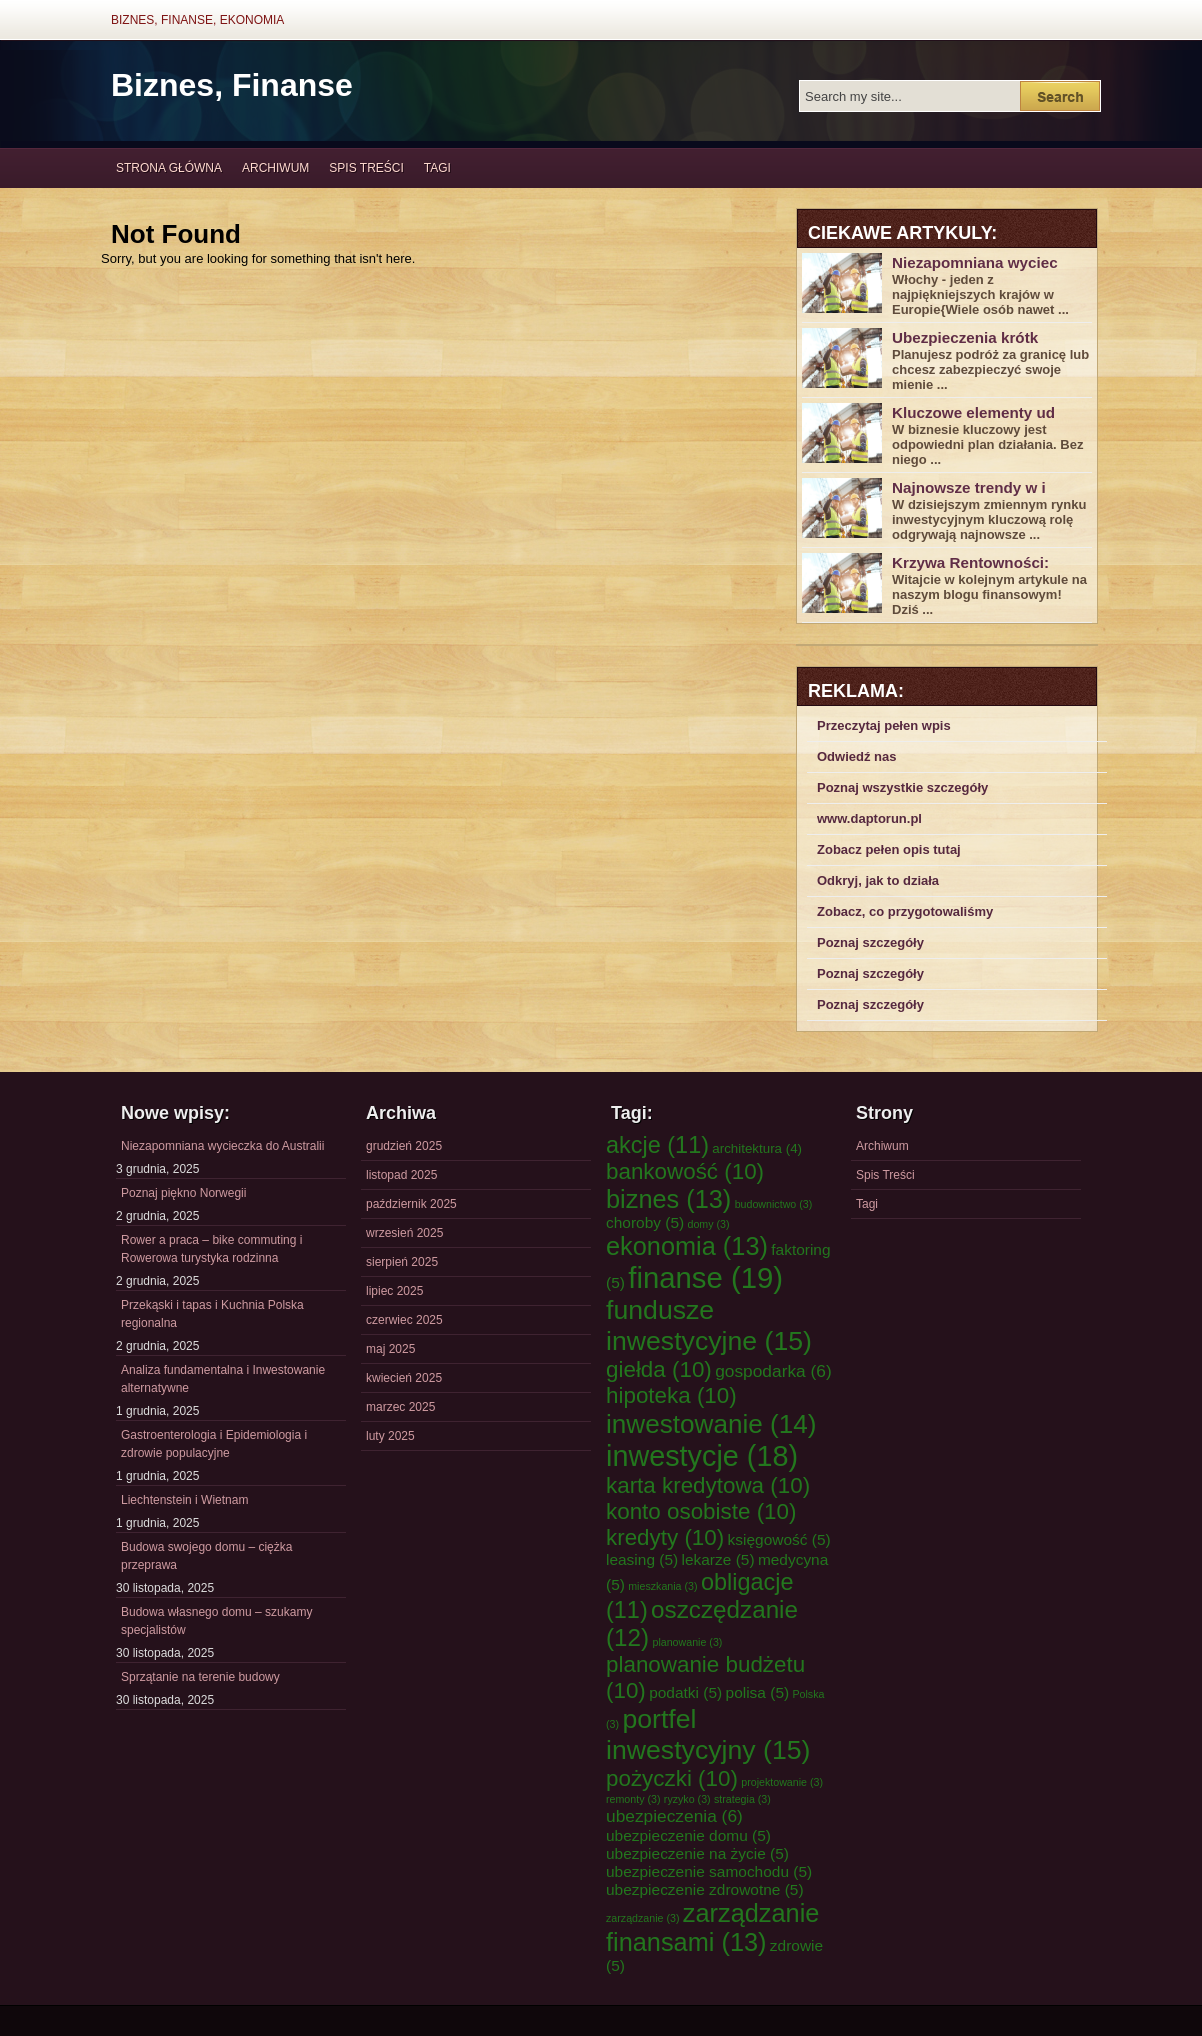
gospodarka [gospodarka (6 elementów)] (773, 1371)
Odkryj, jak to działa (878, 880)
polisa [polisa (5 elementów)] (758, 1692)
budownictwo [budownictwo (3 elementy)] (774, 1204)
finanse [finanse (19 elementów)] (705, 1277)
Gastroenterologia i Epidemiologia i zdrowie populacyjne (214, 1444)
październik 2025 (411, 1204)
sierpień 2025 (402, 1262)
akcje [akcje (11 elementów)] (657, 1145)
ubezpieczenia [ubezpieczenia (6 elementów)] (674, 1816)
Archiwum (275, 168)
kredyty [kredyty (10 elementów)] (665, 1537)
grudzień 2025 (404, 1146)
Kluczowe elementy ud (973, 412)
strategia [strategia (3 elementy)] (742, 1799)
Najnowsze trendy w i (969, 487)
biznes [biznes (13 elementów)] (668, 1199)
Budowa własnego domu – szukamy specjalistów (216, 1621)
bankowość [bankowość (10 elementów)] (685, 1171)
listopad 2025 (401, 1175)
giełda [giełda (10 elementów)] (659, 1369)
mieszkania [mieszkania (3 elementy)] (662, 1586)
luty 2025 (390, 1436)
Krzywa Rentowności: (970, 562)
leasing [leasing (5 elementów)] (642, 1559)
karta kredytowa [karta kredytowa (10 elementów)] (708, 1485)
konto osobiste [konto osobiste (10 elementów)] (701, 1511)
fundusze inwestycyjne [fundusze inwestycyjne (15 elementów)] (709, 1325)
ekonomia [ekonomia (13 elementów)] (687, 1246)
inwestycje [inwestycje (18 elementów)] (702, 1456)
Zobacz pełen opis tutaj (889, 849)
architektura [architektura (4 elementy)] (757, 1148)
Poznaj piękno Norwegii (183, 1193)
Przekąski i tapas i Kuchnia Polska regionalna (212, 1314)
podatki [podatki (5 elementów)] (685, 1692)
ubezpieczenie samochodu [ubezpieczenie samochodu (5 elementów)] (709, 1871)
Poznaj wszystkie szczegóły (902, 787)
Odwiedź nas (856, 756)
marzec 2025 (400, 1407)
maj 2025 (390, 1349)
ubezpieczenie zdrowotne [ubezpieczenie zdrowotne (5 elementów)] (705, 1889)
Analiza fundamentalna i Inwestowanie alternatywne (223, 1379)
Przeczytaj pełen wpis (884, 725)
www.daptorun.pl (869, 818)
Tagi (437, 168)
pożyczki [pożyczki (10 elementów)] (672, 1778)
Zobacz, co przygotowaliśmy (905, 911)
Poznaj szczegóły (870, 942)
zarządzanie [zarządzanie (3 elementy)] (642, 1918)
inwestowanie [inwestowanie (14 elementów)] (711, 1424)
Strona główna (169, 168)
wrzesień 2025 (404, 1233)
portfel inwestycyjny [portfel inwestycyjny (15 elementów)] (708, 1734)
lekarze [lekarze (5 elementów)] (718, 1559)
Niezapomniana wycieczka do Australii (222, 1146)
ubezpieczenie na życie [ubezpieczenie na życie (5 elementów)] (697, 1853)
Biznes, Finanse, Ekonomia (197, 20)
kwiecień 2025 (404, 1378)
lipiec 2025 (394, 1291)
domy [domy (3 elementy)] (709, 1224)
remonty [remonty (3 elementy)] (633, 1799)
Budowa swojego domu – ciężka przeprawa (206, 1556)
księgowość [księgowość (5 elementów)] (779, 1539)
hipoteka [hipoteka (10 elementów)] (671, 1395)
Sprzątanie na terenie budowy (200, 1677)
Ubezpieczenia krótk (965, 337)
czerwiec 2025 (404, 1320)
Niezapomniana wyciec (975, 262)
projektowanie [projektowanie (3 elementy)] (782, 1782)
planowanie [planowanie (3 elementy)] (687, 1642)
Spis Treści (366, 168)
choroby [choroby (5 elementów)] (645, 1222)
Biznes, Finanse (232, 85)
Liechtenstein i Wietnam (184, 1500)
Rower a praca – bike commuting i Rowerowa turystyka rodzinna (211, 1249)
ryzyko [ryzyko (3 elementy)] (687, 1799)
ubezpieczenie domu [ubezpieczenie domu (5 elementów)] (688, 1835)
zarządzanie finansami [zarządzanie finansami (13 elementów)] (712, 1927)
